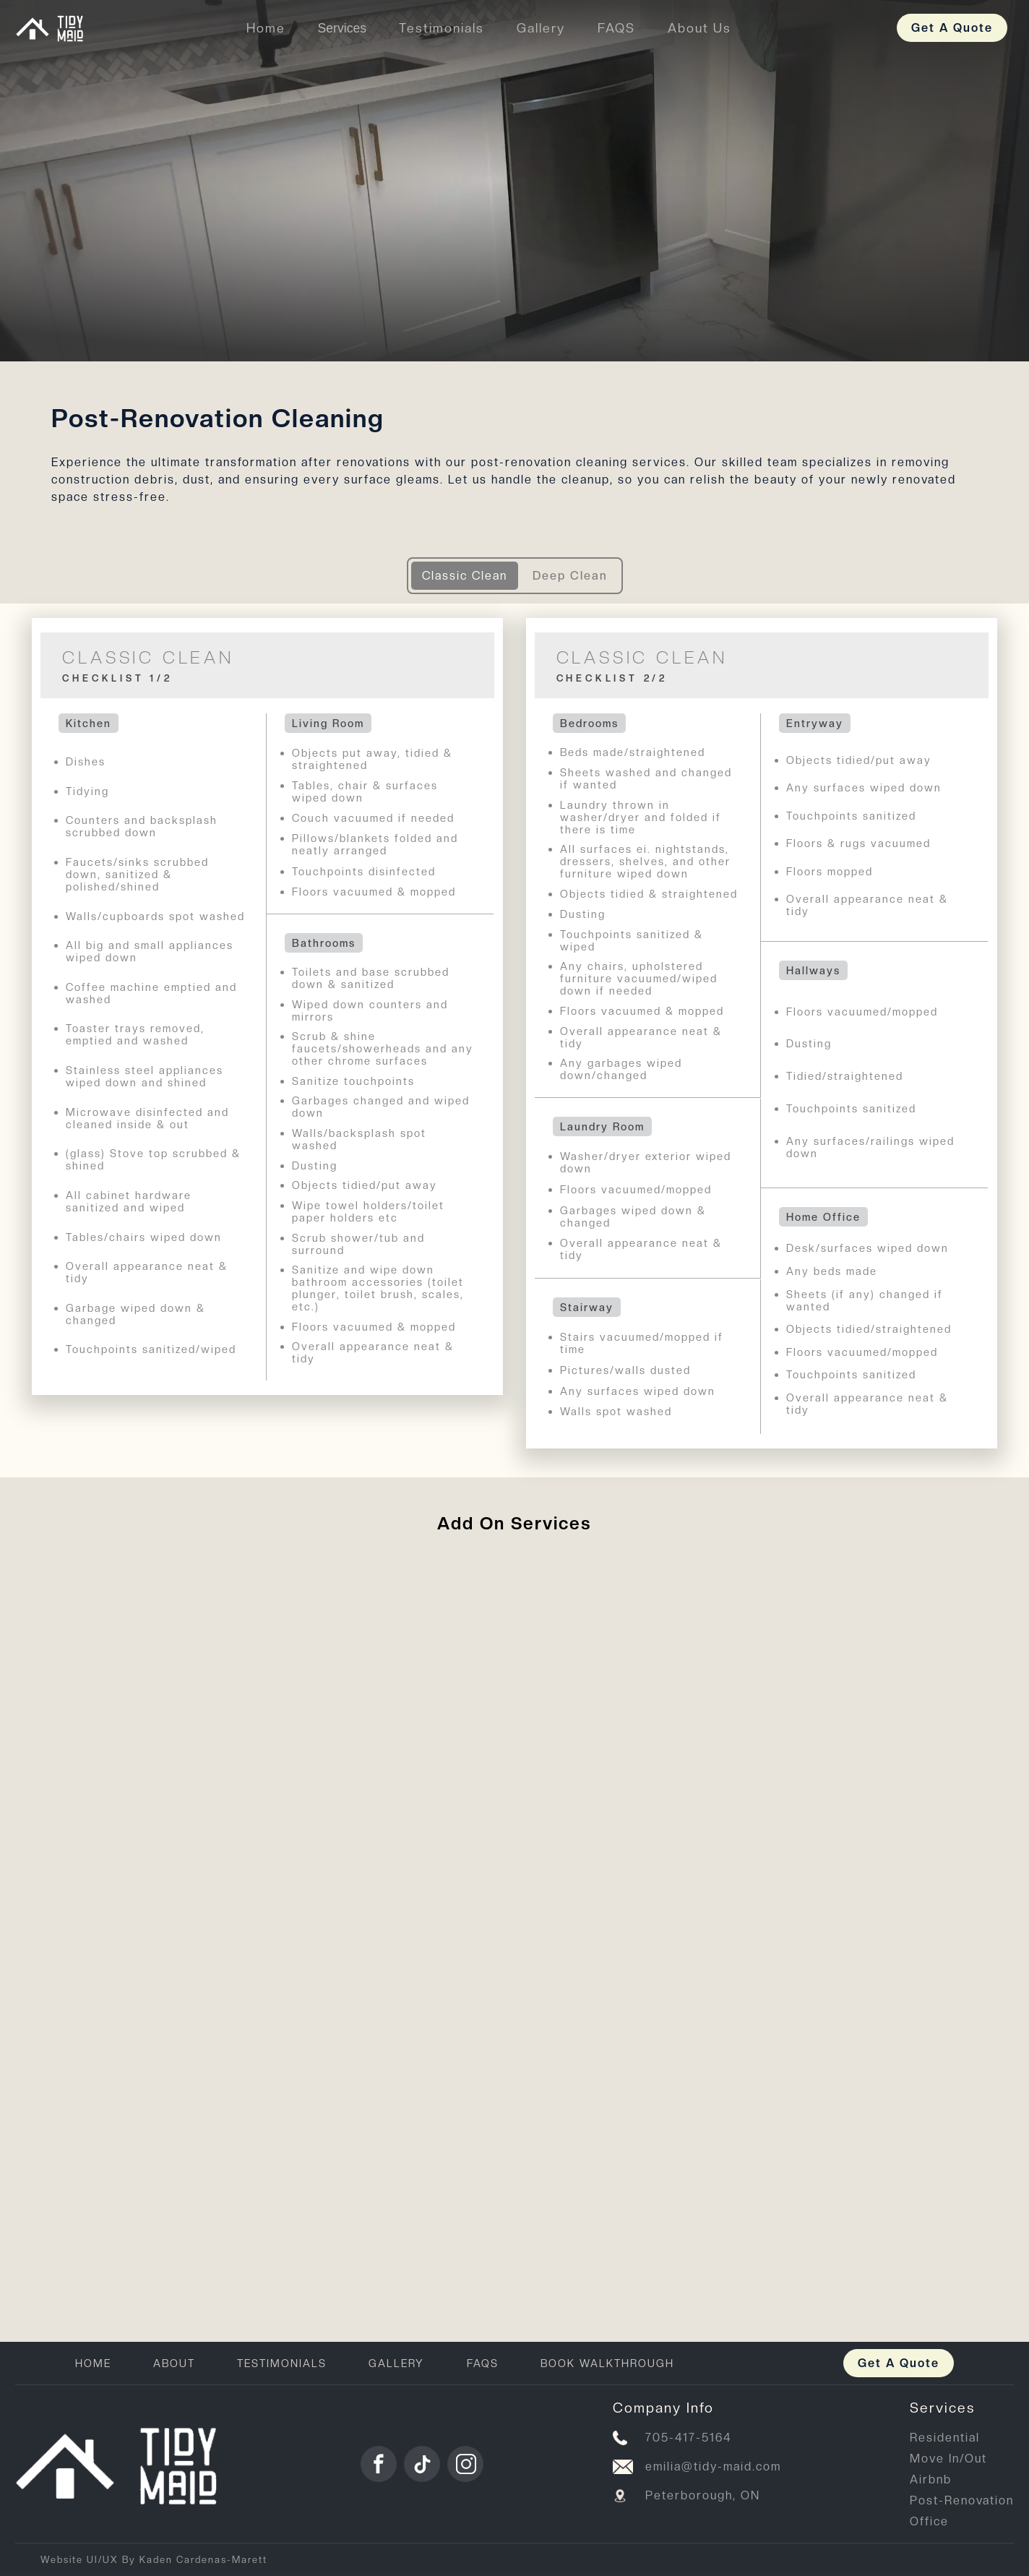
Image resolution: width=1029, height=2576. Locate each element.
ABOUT (174, 2363)
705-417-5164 (688, 2437)
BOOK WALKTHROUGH (607, 2363)
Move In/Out (948, 2458)
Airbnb (931, 2479)
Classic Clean (464, 576)
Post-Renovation (962, 2500)
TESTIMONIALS (282, 2363)
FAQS (483, 2363)
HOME (93, 2363)
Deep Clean (570, 576)
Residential (945, 2437)
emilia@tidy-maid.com (713, 2466)
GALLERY (396, 2363)
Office (929, 2521)
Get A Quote (952, 28)
